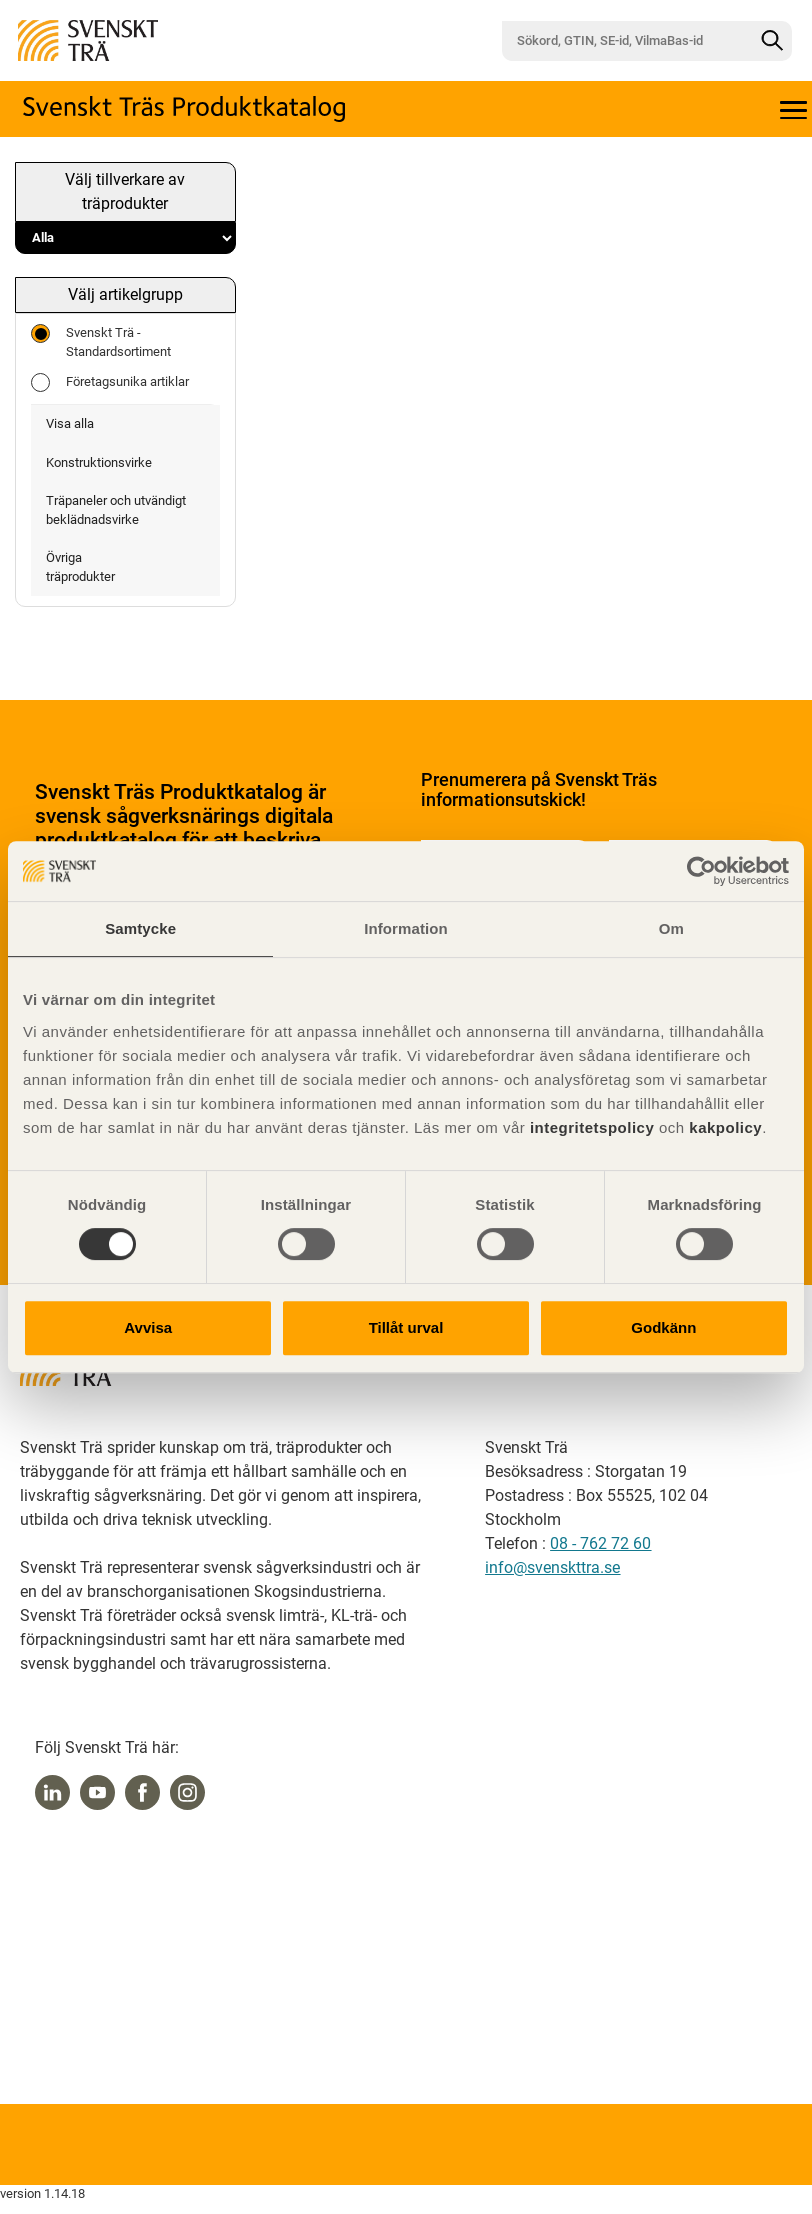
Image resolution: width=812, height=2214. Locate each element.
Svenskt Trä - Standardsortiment (101, 341)
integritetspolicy (589, 1127)
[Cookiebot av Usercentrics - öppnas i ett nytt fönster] (701, 871)
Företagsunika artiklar (110, 382)
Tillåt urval (406, 1327)
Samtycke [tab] (140, 928)
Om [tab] (671, 928)
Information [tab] (406, 928)
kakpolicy (725, 1127)
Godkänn (663, 1327)
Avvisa (148, 1327)
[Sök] (772, 41)
